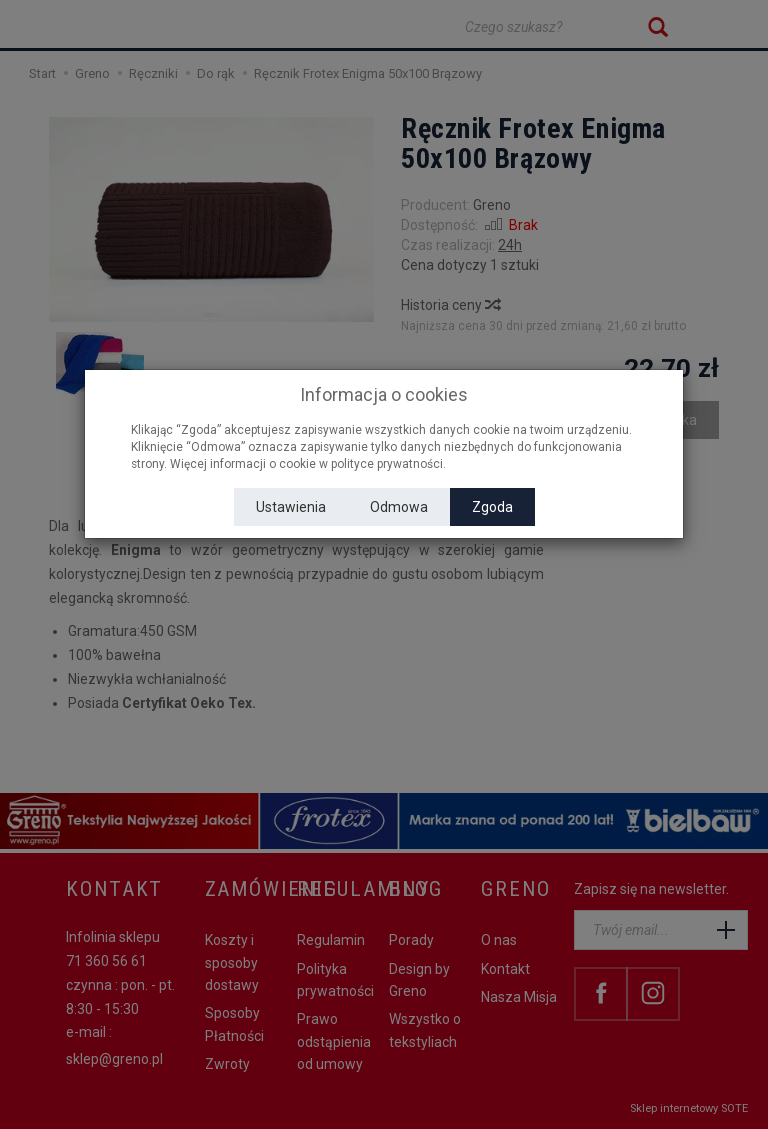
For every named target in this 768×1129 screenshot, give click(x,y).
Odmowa (399, 507)
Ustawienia (291, 507)
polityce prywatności (387, 464)
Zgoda (492, 507)
